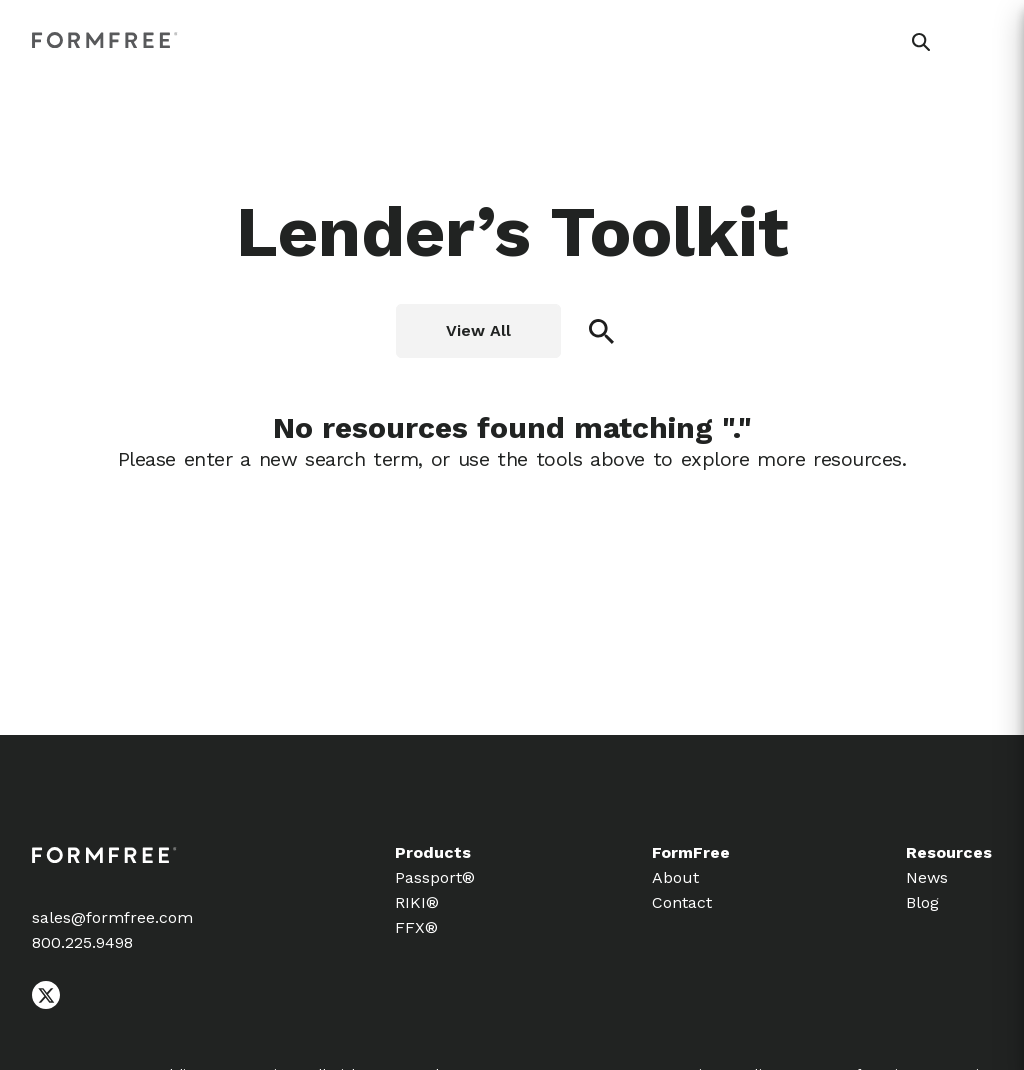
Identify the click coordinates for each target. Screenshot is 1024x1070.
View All (478, 330)
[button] (921, 42)
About (675, 877)
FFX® (416, 927)
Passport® (435, 877)
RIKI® (417, 902)
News (927, 877)
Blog (922, 902)
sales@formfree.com (112, 917)
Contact (682, 902)
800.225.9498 (82, 942)
